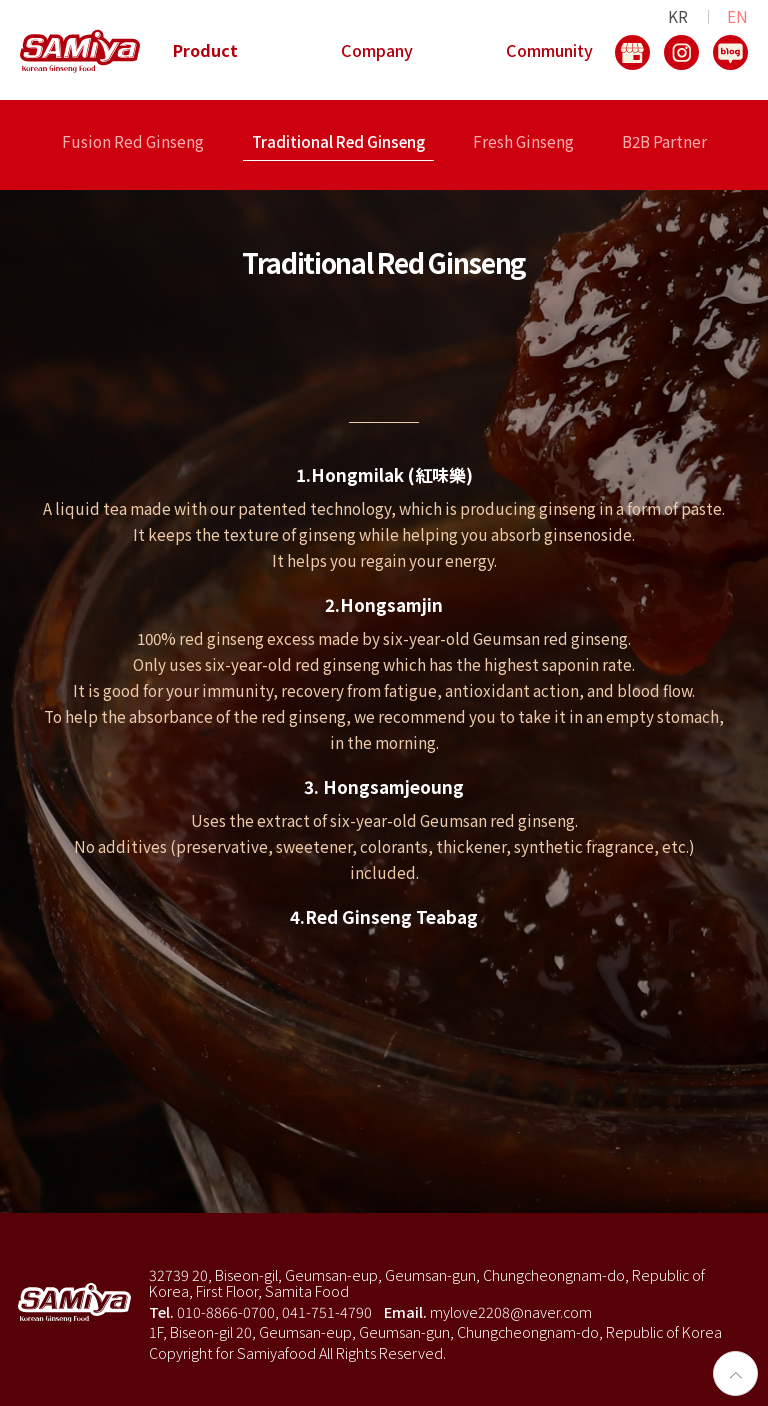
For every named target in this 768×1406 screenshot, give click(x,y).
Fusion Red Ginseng (133, 143)
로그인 (468, 1352)
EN (737, 16)
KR (678, 16)
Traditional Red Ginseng (338, 143)
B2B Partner (664, 143)
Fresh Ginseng (523, 143)
